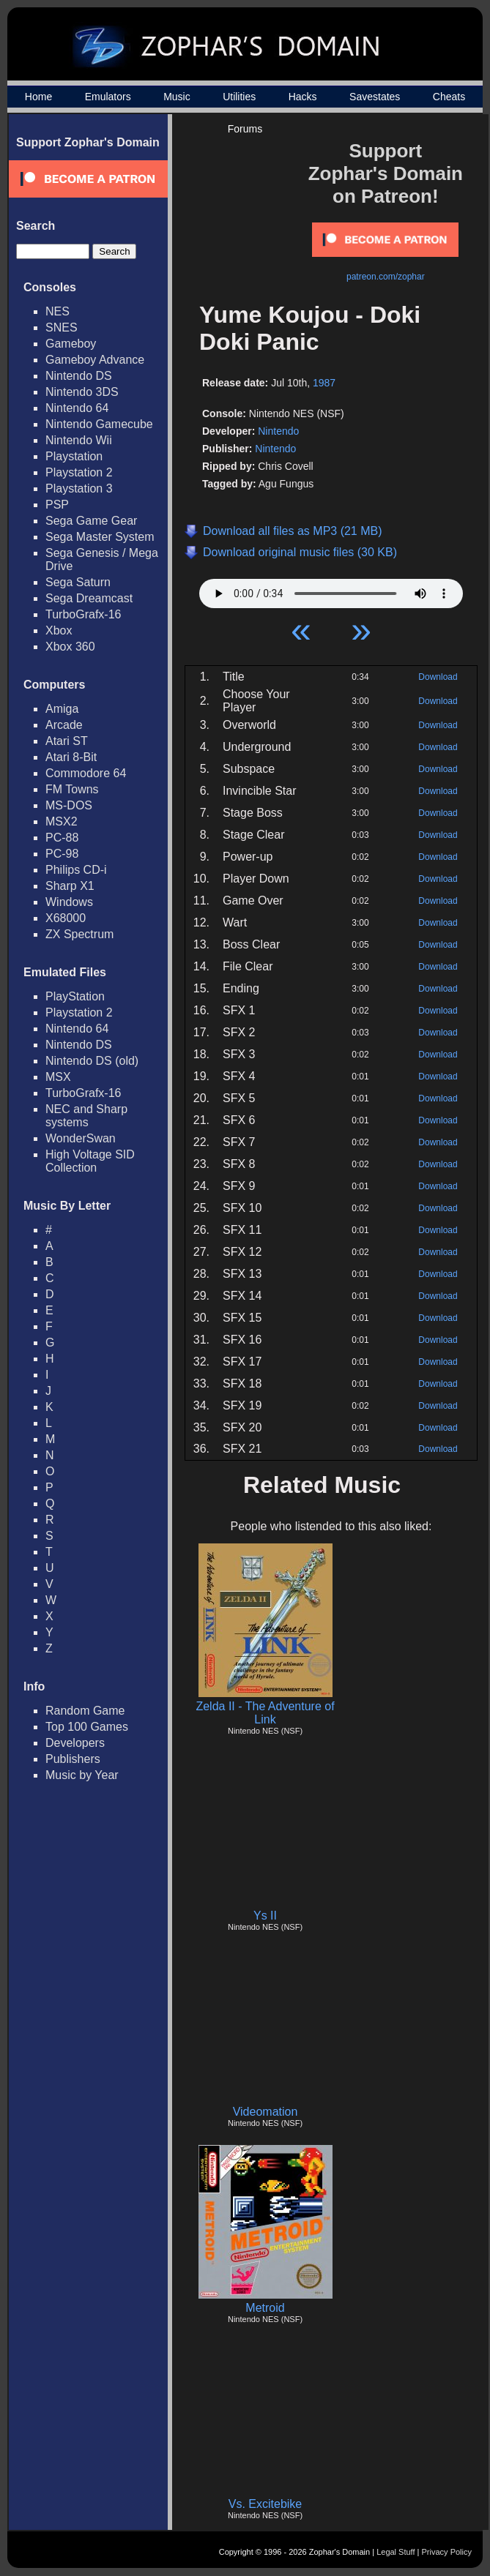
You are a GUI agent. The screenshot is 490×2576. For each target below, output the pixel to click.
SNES (61, 327)
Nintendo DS (78, 376)
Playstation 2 (79, 472)
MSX (58, 1077)
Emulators (108, 96)
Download (437, 677)
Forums (245, 129)
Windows (69, 902)
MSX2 (61, 821)
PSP (57, 504)
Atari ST (66, 741)
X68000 (65, 918)
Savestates (374, 96)
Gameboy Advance (94, 359)
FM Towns (72, 789)
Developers (75, 1743)
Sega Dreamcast (89, 598)
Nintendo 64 (76, 408)
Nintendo (278, 431)
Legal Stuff (395, 2551)
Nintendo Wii (78, 440)
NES (57, 311)
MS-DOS (68, 805)
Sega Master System (100, 537)
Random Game (85, 1710)
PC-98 (61, 853)
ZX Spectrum (79, 934)
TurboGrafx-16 (83, 614)
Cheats (449, 96)
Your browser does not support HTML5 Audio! (331, 590)
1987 (324, 383)
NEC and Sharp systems (86, 1115)
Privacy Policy (447, 2551)
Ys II (265, 1915)
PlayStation (75, 996)
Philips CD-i (76, 870)
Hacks (303, 96)
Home (38, 96)
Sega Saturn (78, 582)
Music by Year (82, 1775)
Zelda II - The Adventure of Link (265, 1713)
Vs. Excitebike (265, 2504)
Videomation (265, 2111)
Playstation (74, 456)
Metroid (264, 2308)
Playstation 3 (79, 488)
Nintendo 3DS (82, 392)
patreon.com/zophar (385, 277)
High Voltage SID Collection (90, 1161)
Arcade (64, 725)
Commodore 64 (85, 773)
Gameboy (70, 343)
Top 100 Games (86, 1727)
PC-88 (61, 837)
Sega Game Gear (91, 520)
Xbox (58, 630)
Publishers (72, 1759)
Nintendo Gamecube (99, 424)
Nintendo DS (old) (91, 1061)
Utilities (239, 96)
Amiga (61, 709)
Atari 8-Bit (71, 757)
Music (176, 96)
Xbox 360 (70, 646)
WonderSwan (80, 1138)
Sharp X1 (69, 886)
